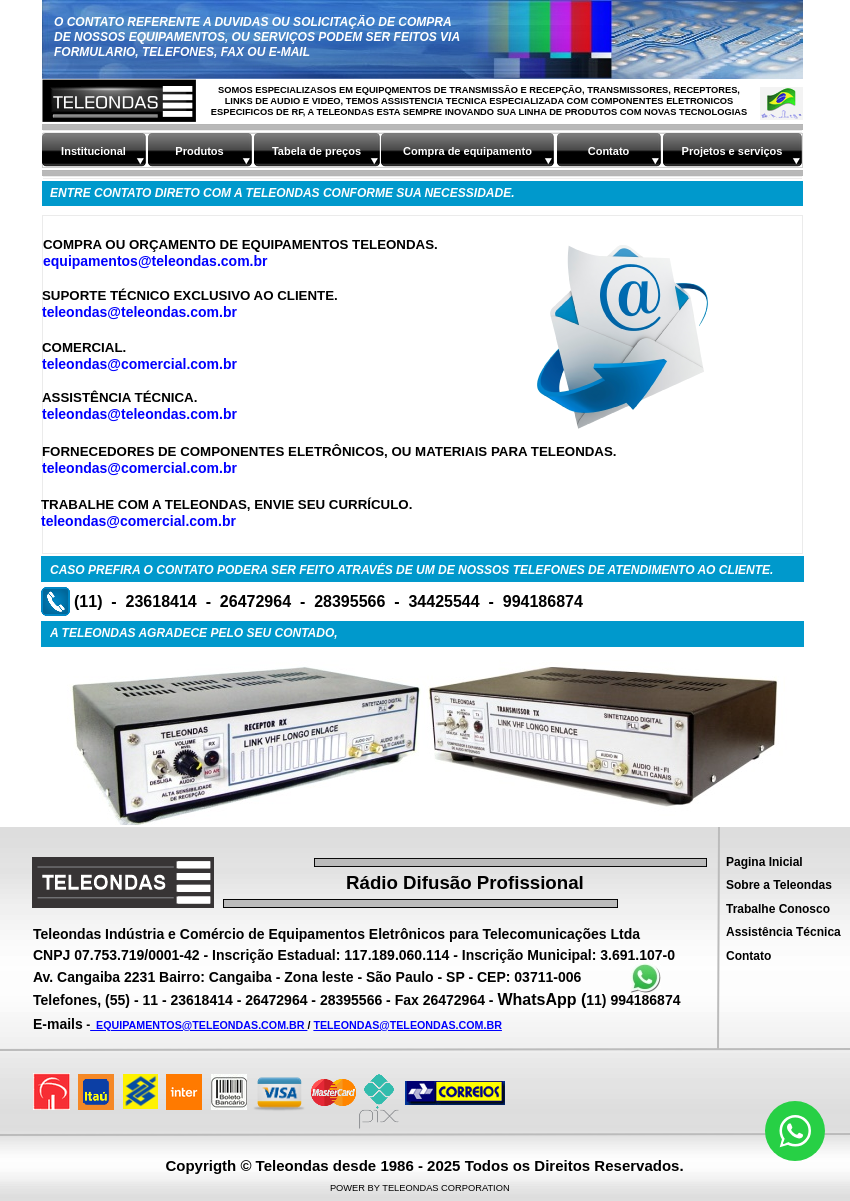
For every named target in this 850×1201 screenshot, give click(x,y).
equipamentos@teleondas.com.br (155, 261)
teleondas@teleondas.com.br (139, 312)
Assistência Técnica (783, 932)
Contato (748, 956)
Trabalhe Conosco (778, 909)
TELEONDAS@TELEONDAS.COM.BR (407, 1025)
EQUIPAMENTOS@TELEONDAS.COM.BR (198, 1025)
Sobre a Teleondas (779, 885)
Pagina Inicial (764, 862)
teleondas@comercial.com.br (139, 364)
